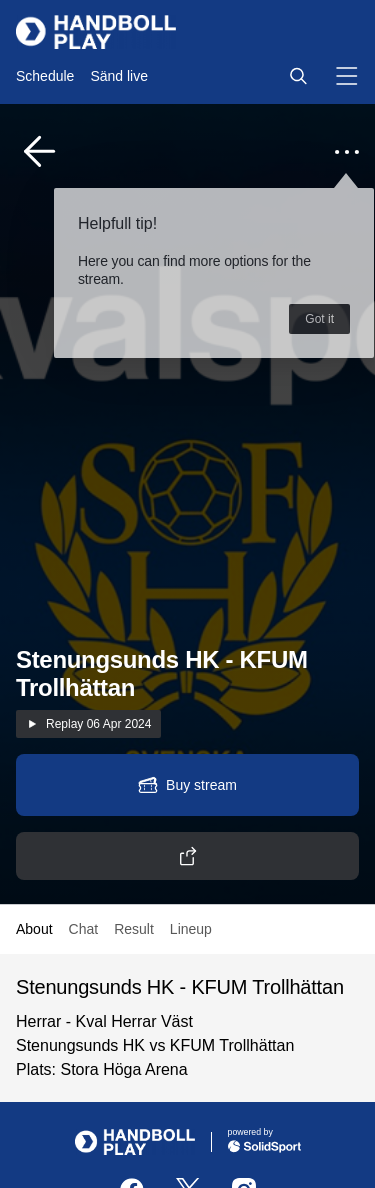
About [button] (34, 929)
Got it (319, 319)
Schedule (45, 76)
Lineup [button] (191, 929)
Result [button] (134, 929)
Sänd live (119, 76)
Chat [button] (84, 929)
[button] (298, 76)
